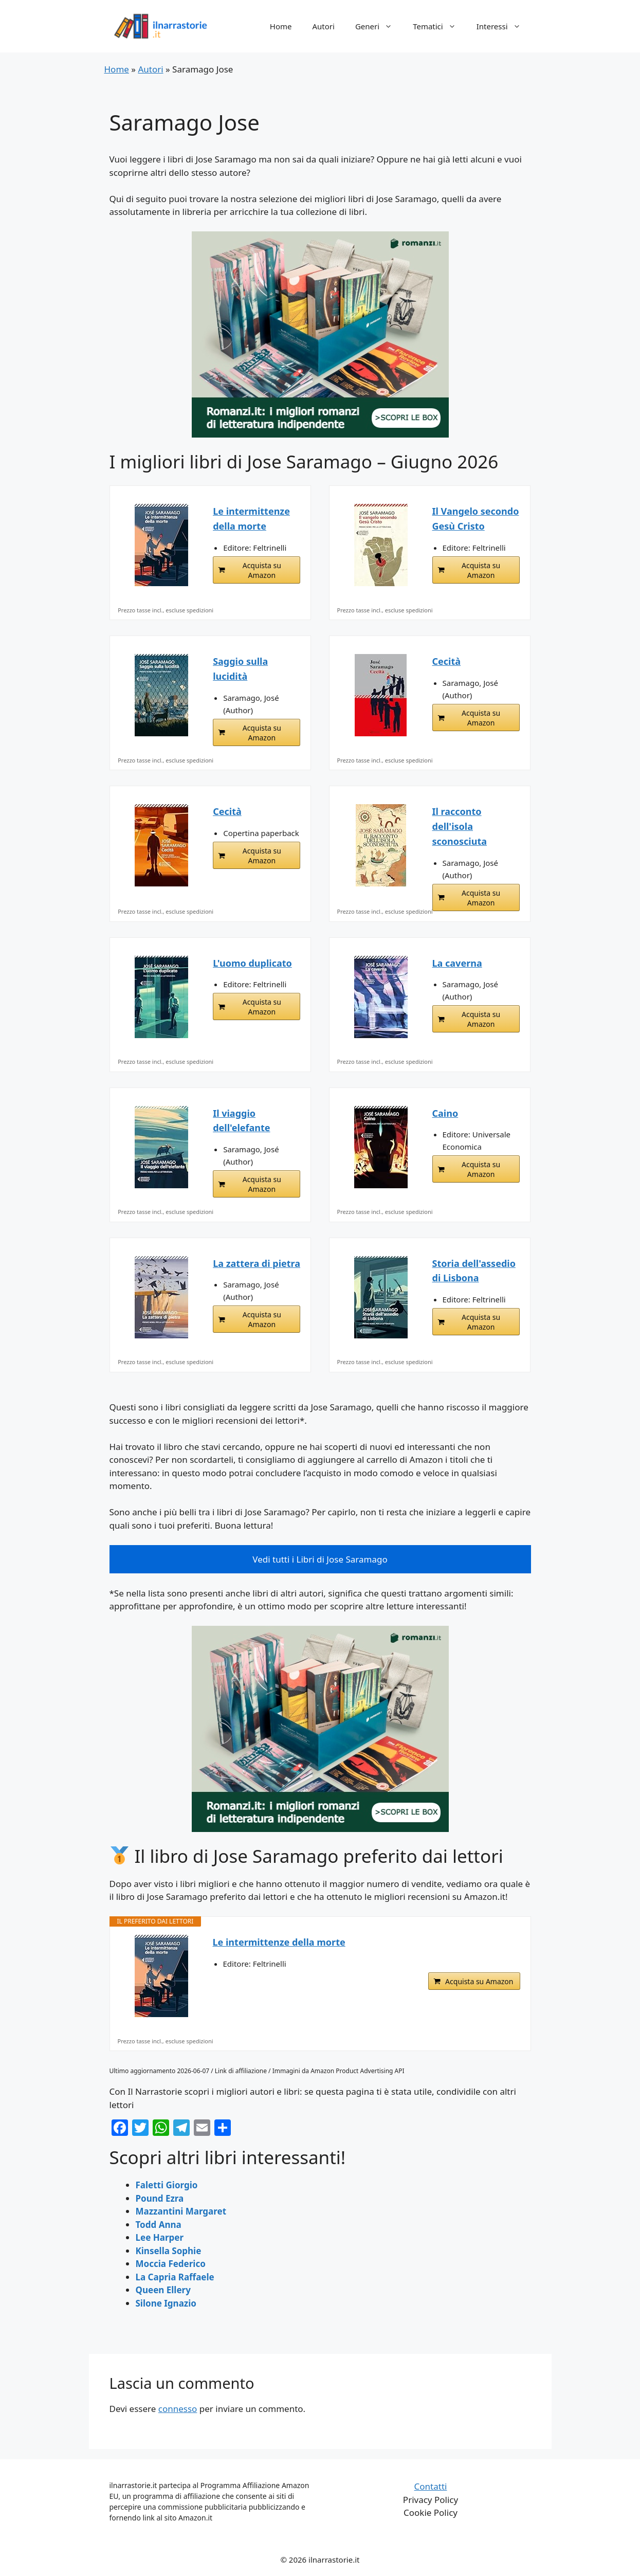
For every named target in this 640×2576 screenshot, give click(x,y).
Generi (379, 26)
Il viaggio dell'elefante (241, 1120)
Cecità (446, 661)
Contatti (430, 2486)
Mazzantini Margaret (181, 2211)
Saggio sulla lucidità (240, 668)
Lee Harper (160, 2237)
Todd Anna (158, 2224)
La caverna (457, 963)
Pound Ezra (160, 2198)
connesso (177, 2409)
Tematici (439, 26)
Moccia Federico (171, 2264)
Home (281, 26)
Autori (324, 26)
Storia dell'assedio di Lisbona (474, 1270)
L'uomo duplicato (252, 963)
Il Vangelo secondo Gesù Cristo (475, 518)
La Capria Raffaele (175, 2277)
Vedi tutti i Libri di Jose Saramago (319, 1559)
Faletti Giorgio (167, 2185)
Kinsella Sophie (169, 2251)
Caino (445, 1113)
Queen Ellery (163, 2290)
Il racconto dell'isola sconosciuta (459, 826)
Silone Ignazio (166, 2303)
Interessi (504, 26)
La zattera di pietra (256, 1263)
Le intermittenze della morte (251, 518)
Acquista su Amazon (262, 570)
